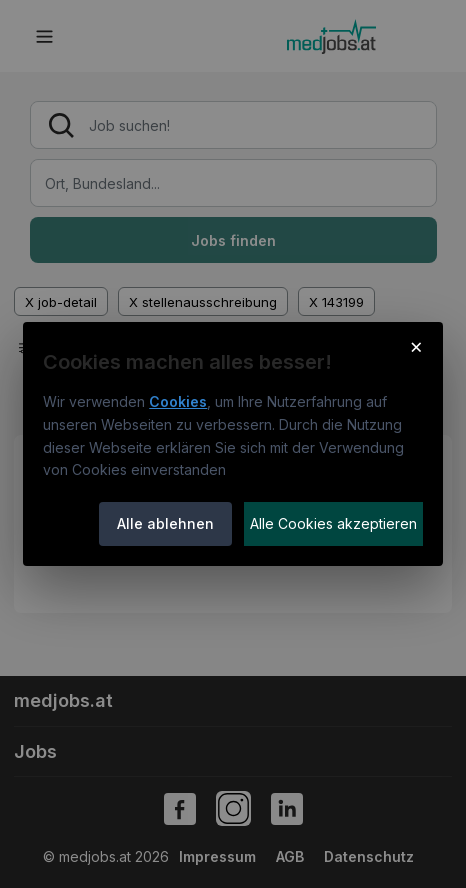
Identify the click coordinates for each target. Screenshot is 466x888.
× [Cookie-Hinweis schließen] (416, 346)
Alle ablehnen (165, 523)
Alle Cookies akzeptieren (333, 523)
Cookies (178, 401)
